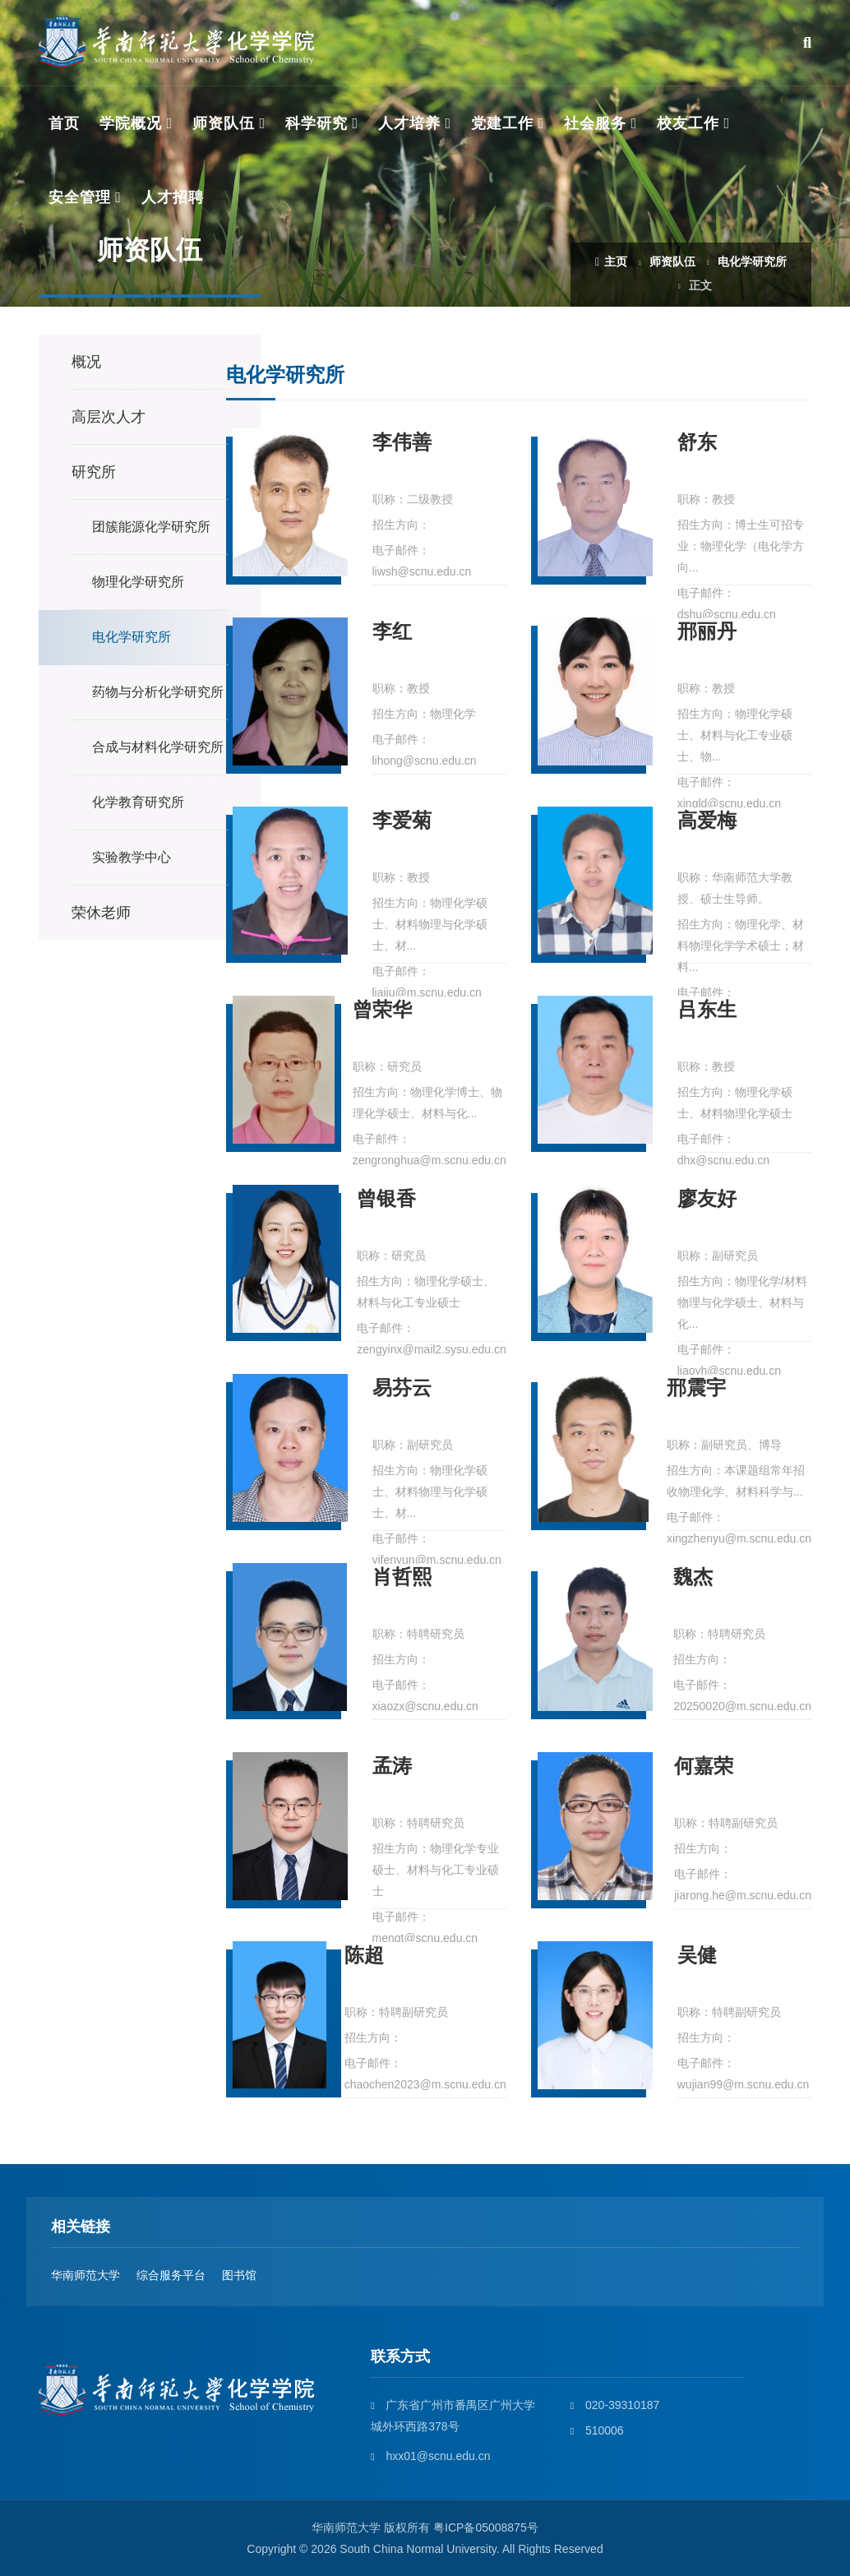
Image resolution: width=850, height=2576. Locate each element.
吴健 (697, 1956)
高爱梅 (707, 821)
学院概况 (130, 123)
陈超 (364, 1956)
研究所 (94, 472)
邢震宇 (696, 1388)
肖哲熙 (402, 1577)
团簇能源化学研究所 (151, 527)
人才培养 (409, 123)
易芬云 (402, 1388)
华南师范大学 (85, 2275)
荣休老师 (101, 912)
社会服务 (595, 123)
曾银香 (386, 1199)
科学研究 (316, 123)
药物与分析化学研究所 (158, 692)
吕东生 (707, 1010)
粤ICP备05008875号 (485, 2527)
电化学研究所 (752, 261)
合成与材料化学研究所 (158, 747)
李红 (392, 632)
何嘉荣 (703, 1766)
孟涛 (392, 1766)
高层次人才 (109, 417)
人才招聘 (172, 197)
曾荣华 (382, 1010)
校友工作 (688, 123)
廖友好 (707, 1199)
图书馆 (239, 2275)
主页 (611, 261)
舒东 (697, 443)
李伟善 (402, 443)
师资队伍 (223, 123)
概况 (86, 362)
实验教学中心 (131, 857)
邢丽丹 (707, 632)
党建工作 (502, 123)
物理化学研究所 (138, 582)
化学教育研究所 (138, 802)
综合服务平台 (171, 2275)
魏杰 (693, 1577)
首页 (64, 123)
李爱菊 (402, 821)
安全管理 (80, 197)
